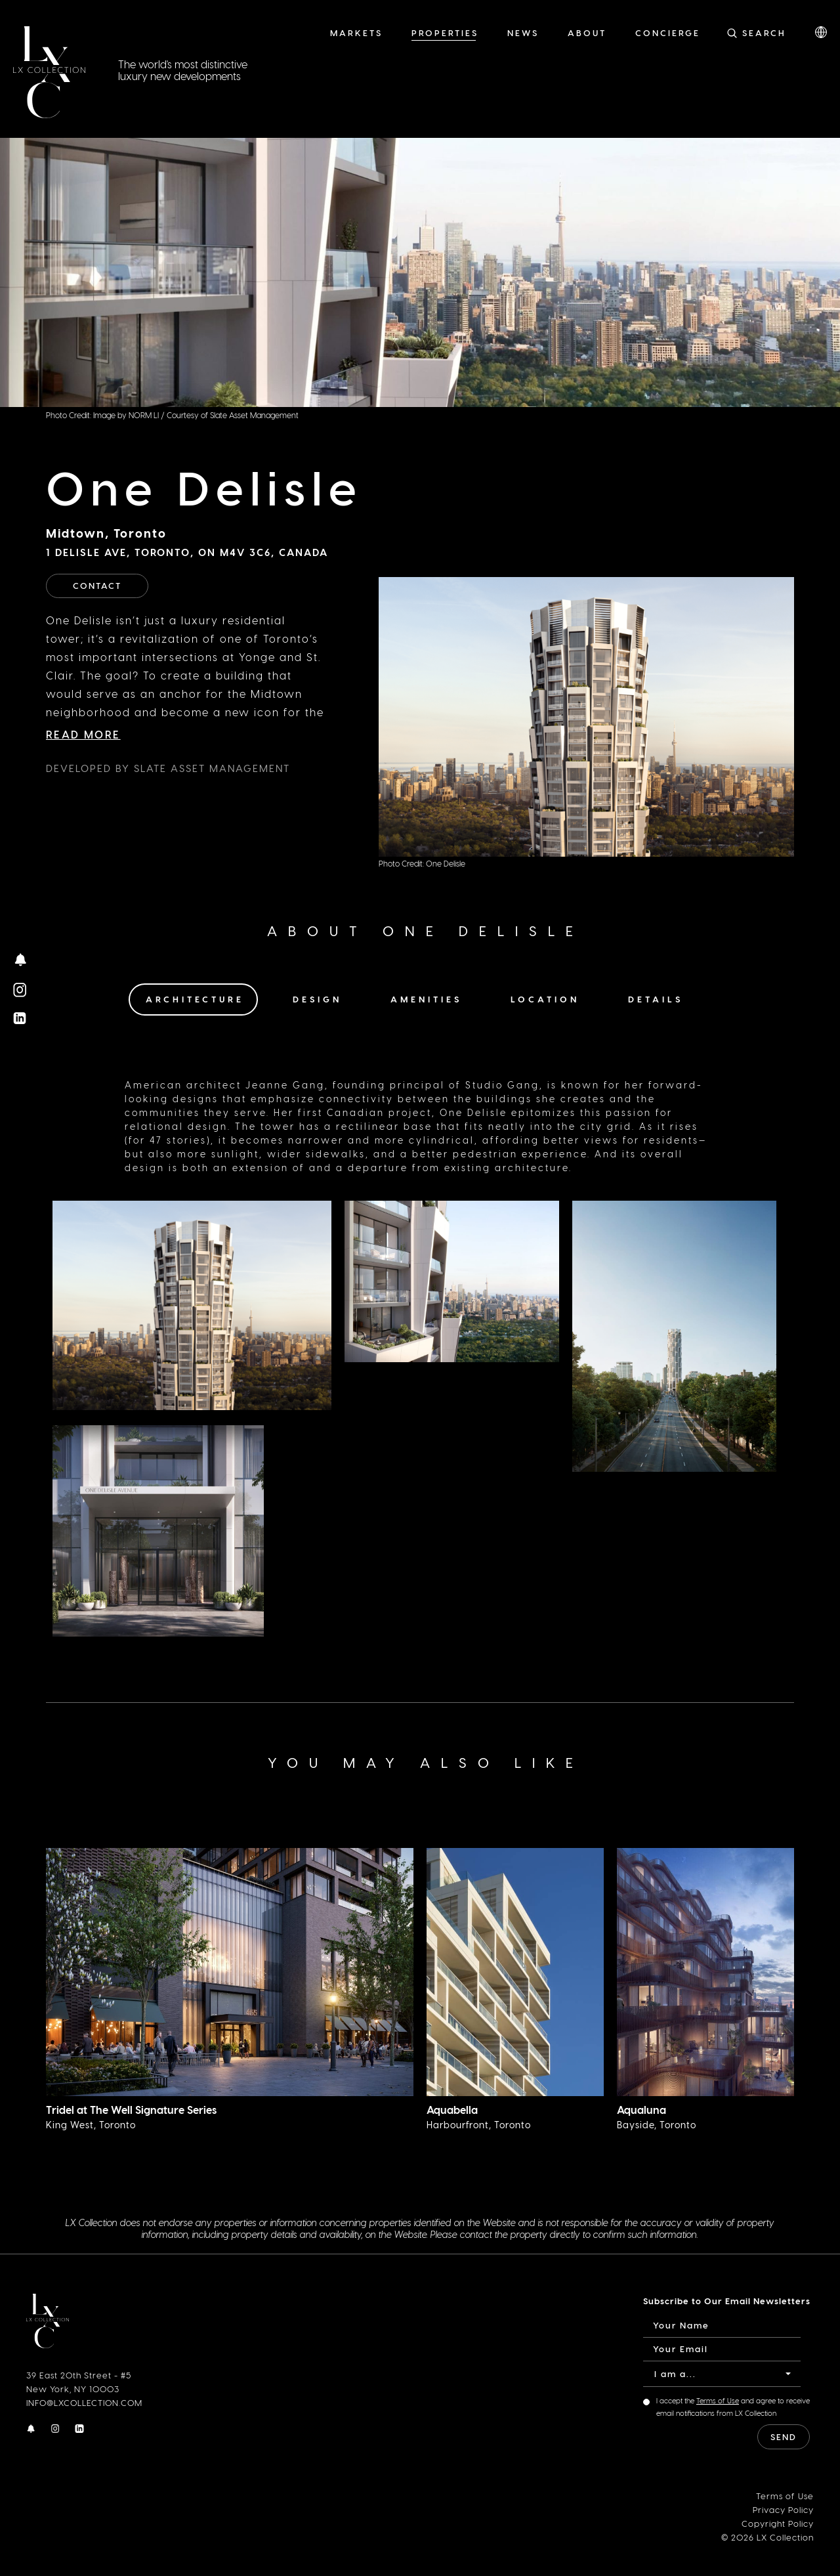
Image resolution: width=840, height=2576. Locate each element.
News (523, 32)
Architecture (195, 999)
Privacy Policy (783, 2509)
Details (655, 999)
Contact (97, 585)
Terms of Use (717, 2400)
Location (545, 999)
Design (317, 999)
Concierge (667, 32)
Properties (444, 32)
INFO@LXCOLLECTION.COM (84, 2402)
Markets (356, 32)
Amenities (426, 999)
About (587, 32)
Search (764, 32)
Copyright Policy (778, 2522)
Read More (83, 734)
